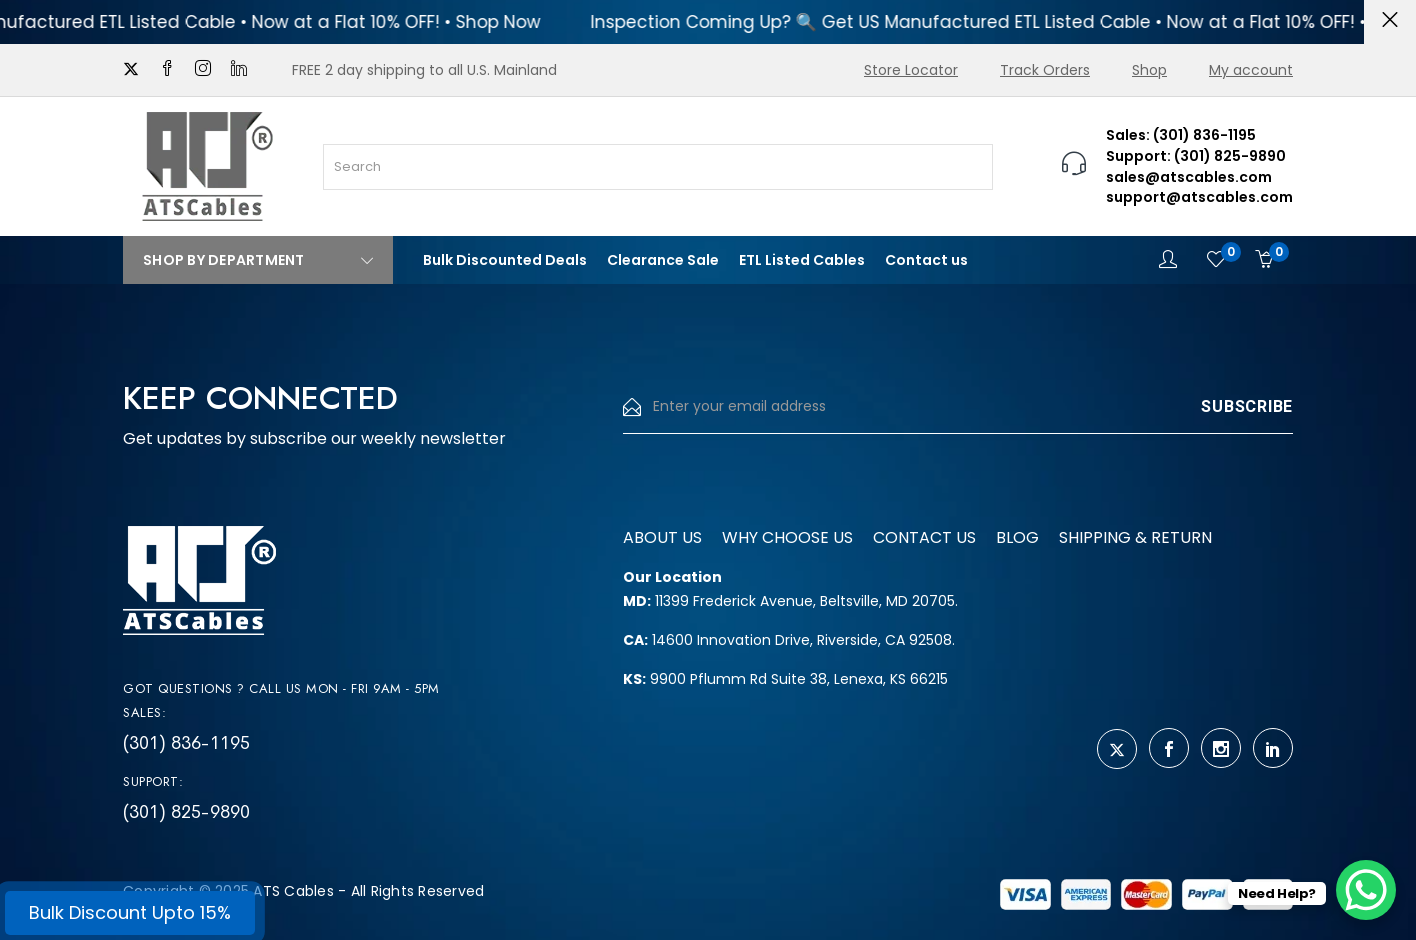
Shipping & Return (1135, 537)
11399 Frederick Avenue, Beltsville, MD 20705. (790, 601)
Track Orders (1045, 70)
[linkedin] (239, 70)
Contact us (926, 260)
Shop (1149, 70)
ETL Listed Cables (802, 260)
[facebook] (167, 70)
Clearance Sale (663, 260)
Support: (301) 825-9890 (1196, 156)
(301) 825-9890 (186, 812)
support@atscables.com (1199, 197)
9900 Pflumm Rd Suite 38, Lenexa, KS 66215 (785, 679)
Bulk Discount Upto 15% (130, 912)
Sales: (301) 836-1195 (1181, 135)
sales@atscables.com (1189, 177)
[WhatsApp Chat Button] (1366, 890)
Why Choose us (787, 537)
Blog (1017, 537)
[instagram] (203, 70)
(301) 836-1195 (186, 743)
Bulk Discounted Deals (505, 260)
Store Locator (911, 70)
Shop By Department (258, 260)
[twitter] (131, 70)
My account (1251, 70)
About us (662, 537)
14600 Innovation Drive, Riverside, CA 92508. (789, 640)
